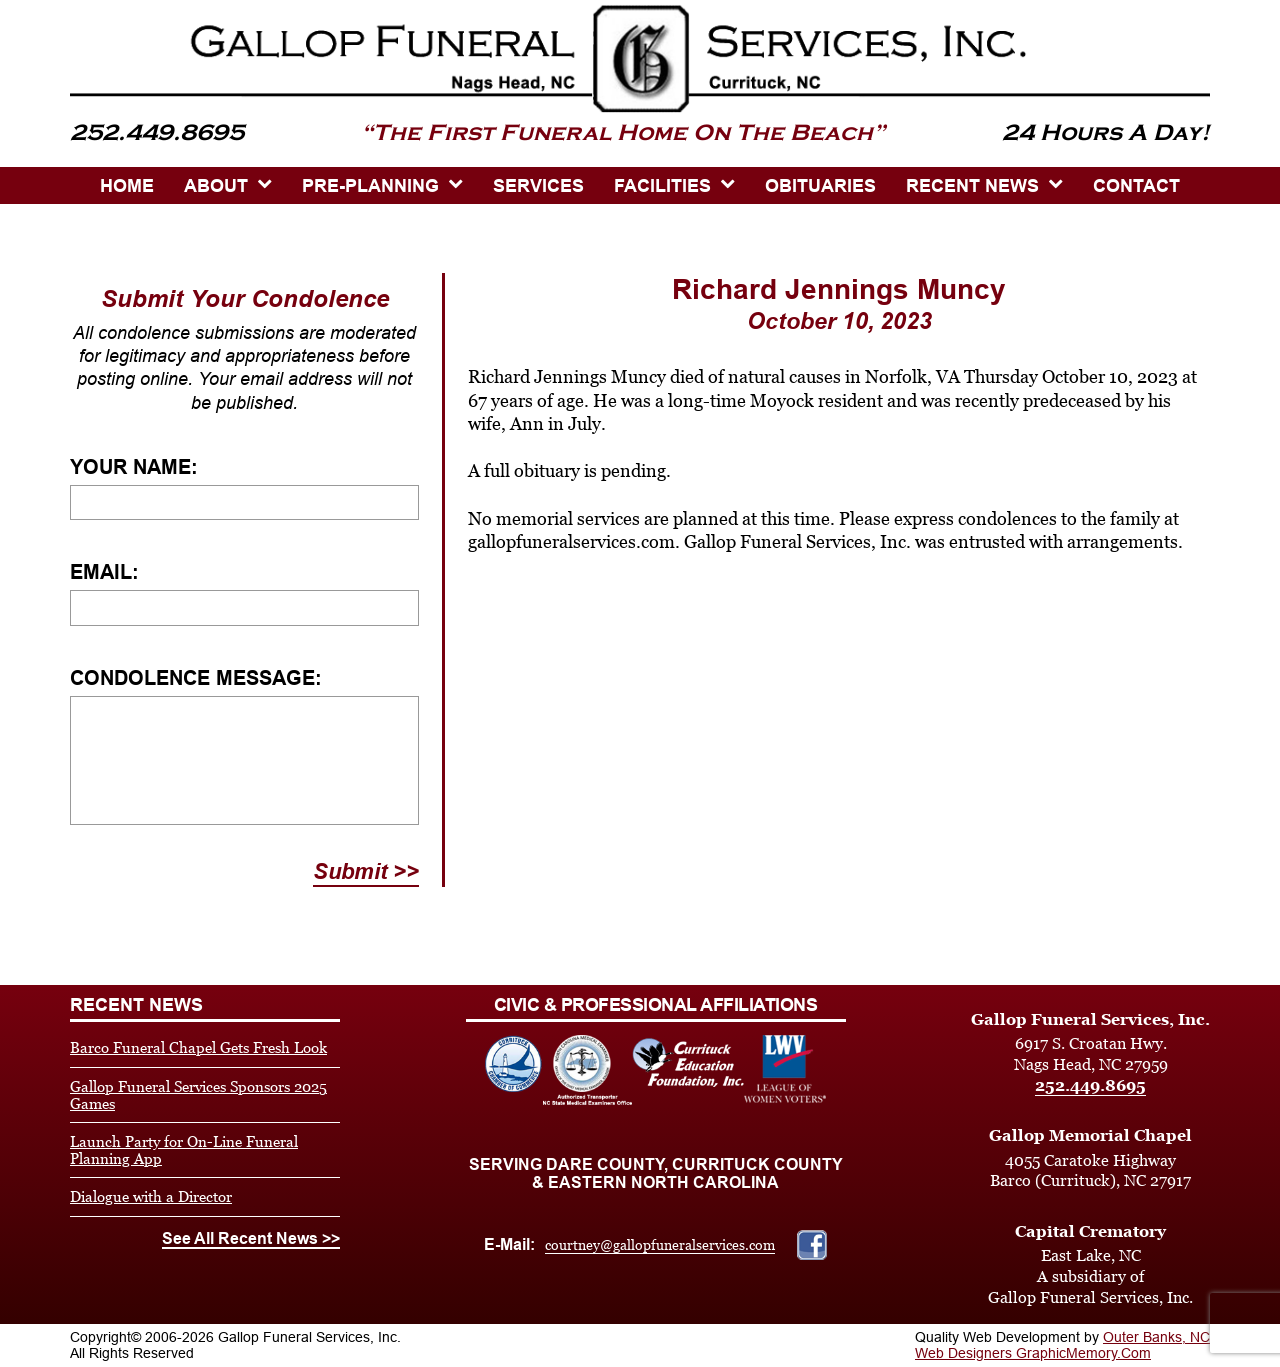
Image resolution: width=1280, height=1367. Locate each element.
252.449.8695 (1090, 1085)
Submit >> (366, 871)
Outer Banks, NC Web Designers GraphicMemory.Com (1062, 1345)
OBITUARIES (820, 186)
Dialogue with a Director (151, 1196)
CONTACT (1136, 186)
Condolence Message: (196, 678)
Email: (104, 572)
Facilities (662, 186)
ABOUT (216, 186)
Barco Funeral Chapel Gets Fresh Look (198, 1047)
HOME (127, 186)
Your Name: (134, 467)
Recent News (972, 186)
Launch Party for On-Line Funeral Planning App (184, 1150)
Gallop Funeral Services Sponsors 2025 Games (198, 1095)
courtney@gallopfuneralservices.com (660, 1245)
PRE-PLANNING (370, 186)
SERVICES (538, 186)
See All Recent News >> (251, 1238)
